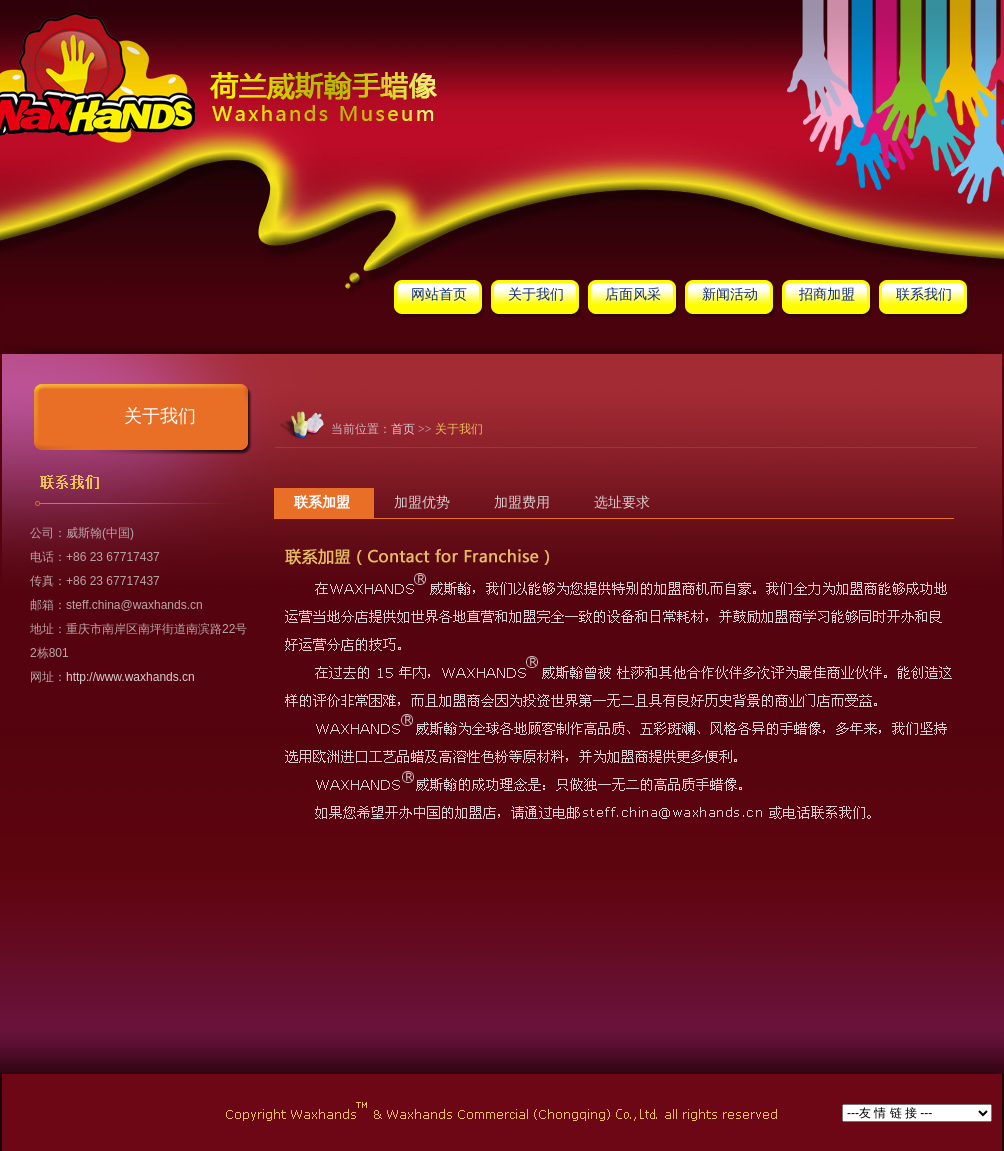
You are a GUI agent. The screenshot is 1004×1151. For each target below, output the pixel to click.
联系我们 (924, 294)
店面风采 (633, 294)
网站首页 (439, 294)
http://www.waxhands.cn (130, 677)
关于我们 (536, 294)
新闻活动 (730, 294)
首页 (403, 429)
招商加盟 (827, 294)
